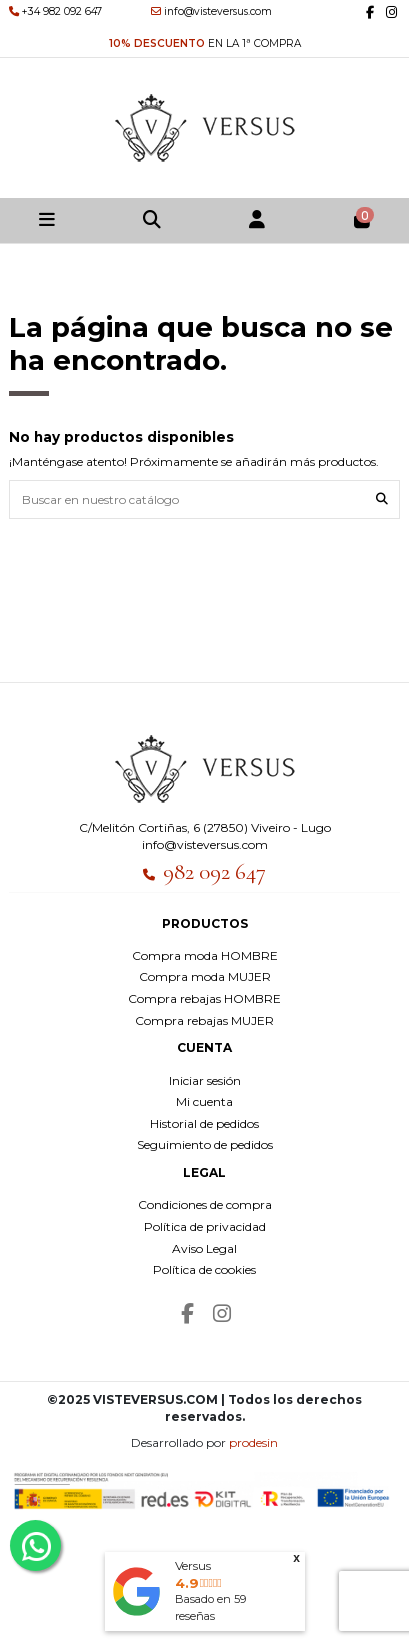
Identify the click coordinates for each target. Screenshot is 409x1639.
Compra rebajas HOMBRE (204, 998)
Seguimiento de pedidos (205, 1144)
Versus (193, 1565)
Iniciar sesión (205, 1080)
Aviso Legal (204, 1248)
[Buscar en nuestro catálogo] (382, 499)
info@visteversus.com (205, 844)
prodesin (253, 1442)
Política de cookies (204, 1269)
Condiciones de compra (205, 1204)
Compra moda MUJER (205, 976)
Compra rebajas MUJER (204, 1020)
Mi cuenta (204, 1101)
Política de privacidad (205, 1226)
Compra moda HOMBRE (205, 955)
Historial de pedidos (204, 1123)
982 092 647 (214, 872)
